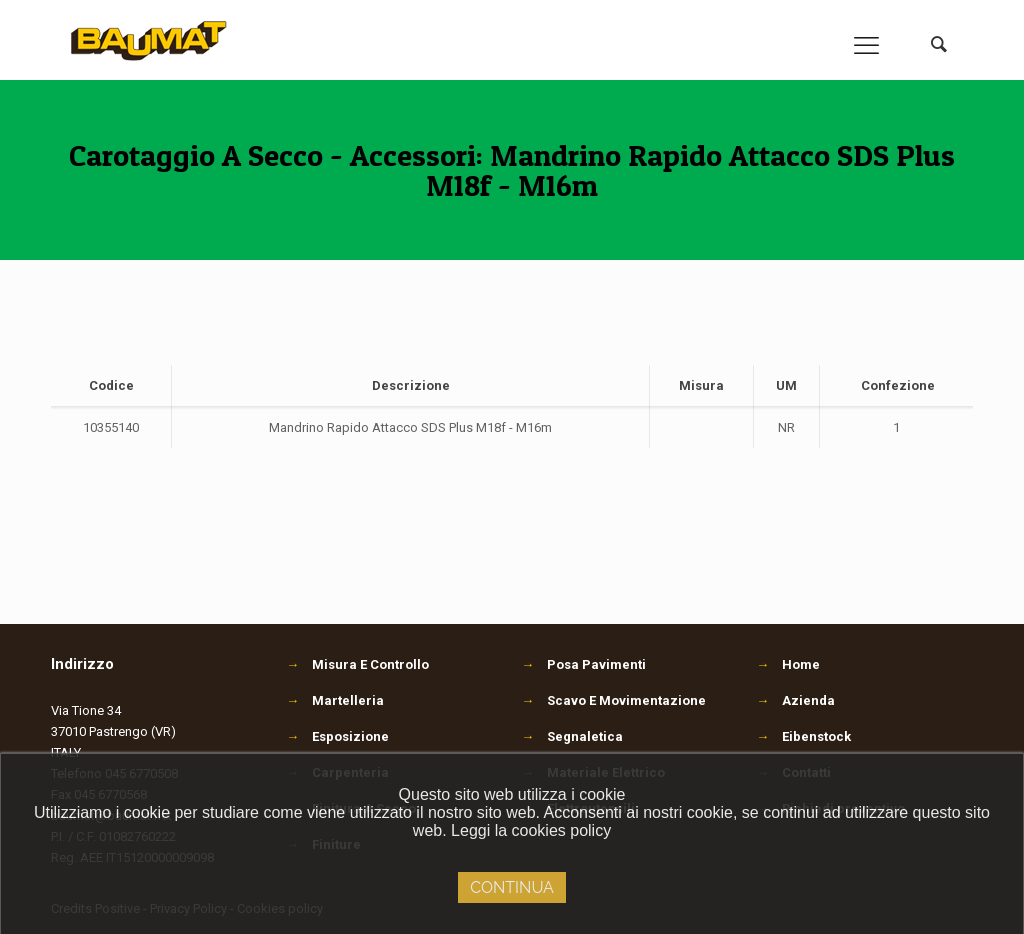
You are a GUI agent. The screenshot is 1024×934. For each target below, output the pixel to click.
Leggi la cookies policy (531, 830)
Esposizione (337, 736)
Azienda (808, 700)
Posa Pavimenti (583, 664)
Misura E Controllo (357, 664)
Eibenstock (816, 736)
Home (801, 664)
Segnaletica (572, 736)
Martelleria (335, 700)
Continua (512, 887)
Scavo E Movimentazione (613, 700)
